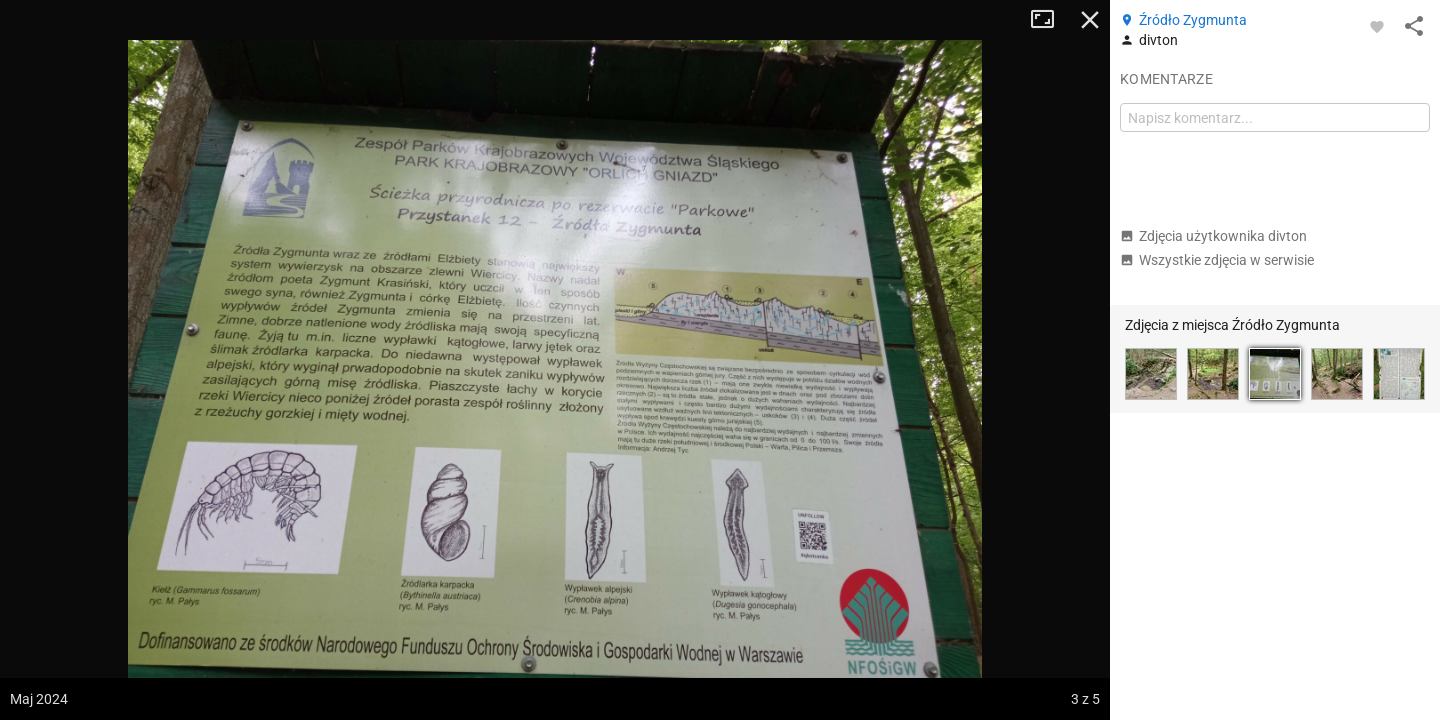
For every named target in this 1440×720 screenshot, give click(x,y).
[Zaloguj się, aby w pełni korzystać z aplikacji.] (1377, 26)
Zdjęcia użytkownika (1213, 236)
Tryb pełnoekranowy (1050, 20)
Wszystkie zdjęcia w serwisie (1217, 260)
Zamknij (1090, 20)
